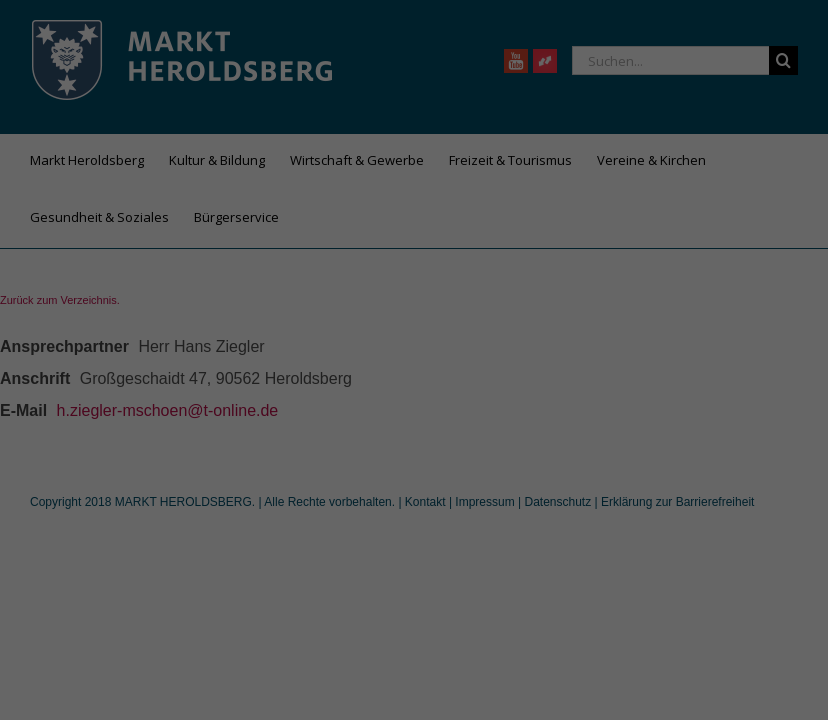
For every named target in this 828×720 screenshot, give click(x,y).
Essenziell (268, 391)
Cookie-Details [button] (325, 621)
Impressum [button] (512, 621)
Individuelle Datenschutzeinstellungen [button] (414, 577)
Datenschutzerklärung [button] (423, 621)
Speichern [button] (414, 518)
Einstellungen (196, 346)
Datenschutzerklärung (288, 326)
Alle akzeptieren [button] (414, 459)
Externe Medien (529, 391)
